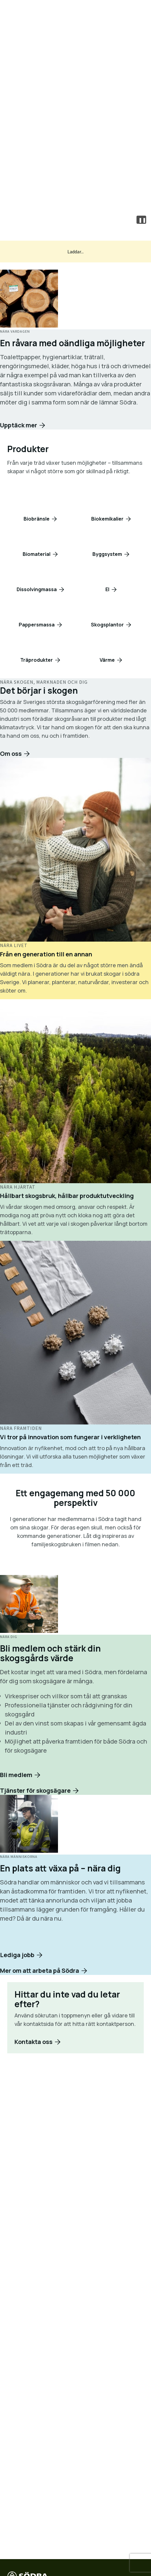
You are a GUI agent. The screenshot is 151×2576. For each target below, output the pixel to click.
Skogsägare (75, 170)
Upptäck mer (18, 425)
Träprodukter (36, 660)
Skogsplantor (107, 624)
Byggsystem (107, 554)
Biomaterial (36, 554)
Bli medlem (16, 1775)
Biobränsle (37, 518)
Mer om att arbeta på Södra (39, 2063)
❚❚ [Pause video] (142, 220)
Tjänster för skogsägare (35, 1790)
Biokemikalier (107, 518)
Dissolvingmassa (37, 589)
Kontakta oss (76, 190)
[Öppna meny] (138, 12)
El (107, 589)
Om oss (11, 753)
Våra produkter (75, 151)
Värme (107, 660)
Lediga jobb (17, 2048)
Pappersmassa (37, 624)
